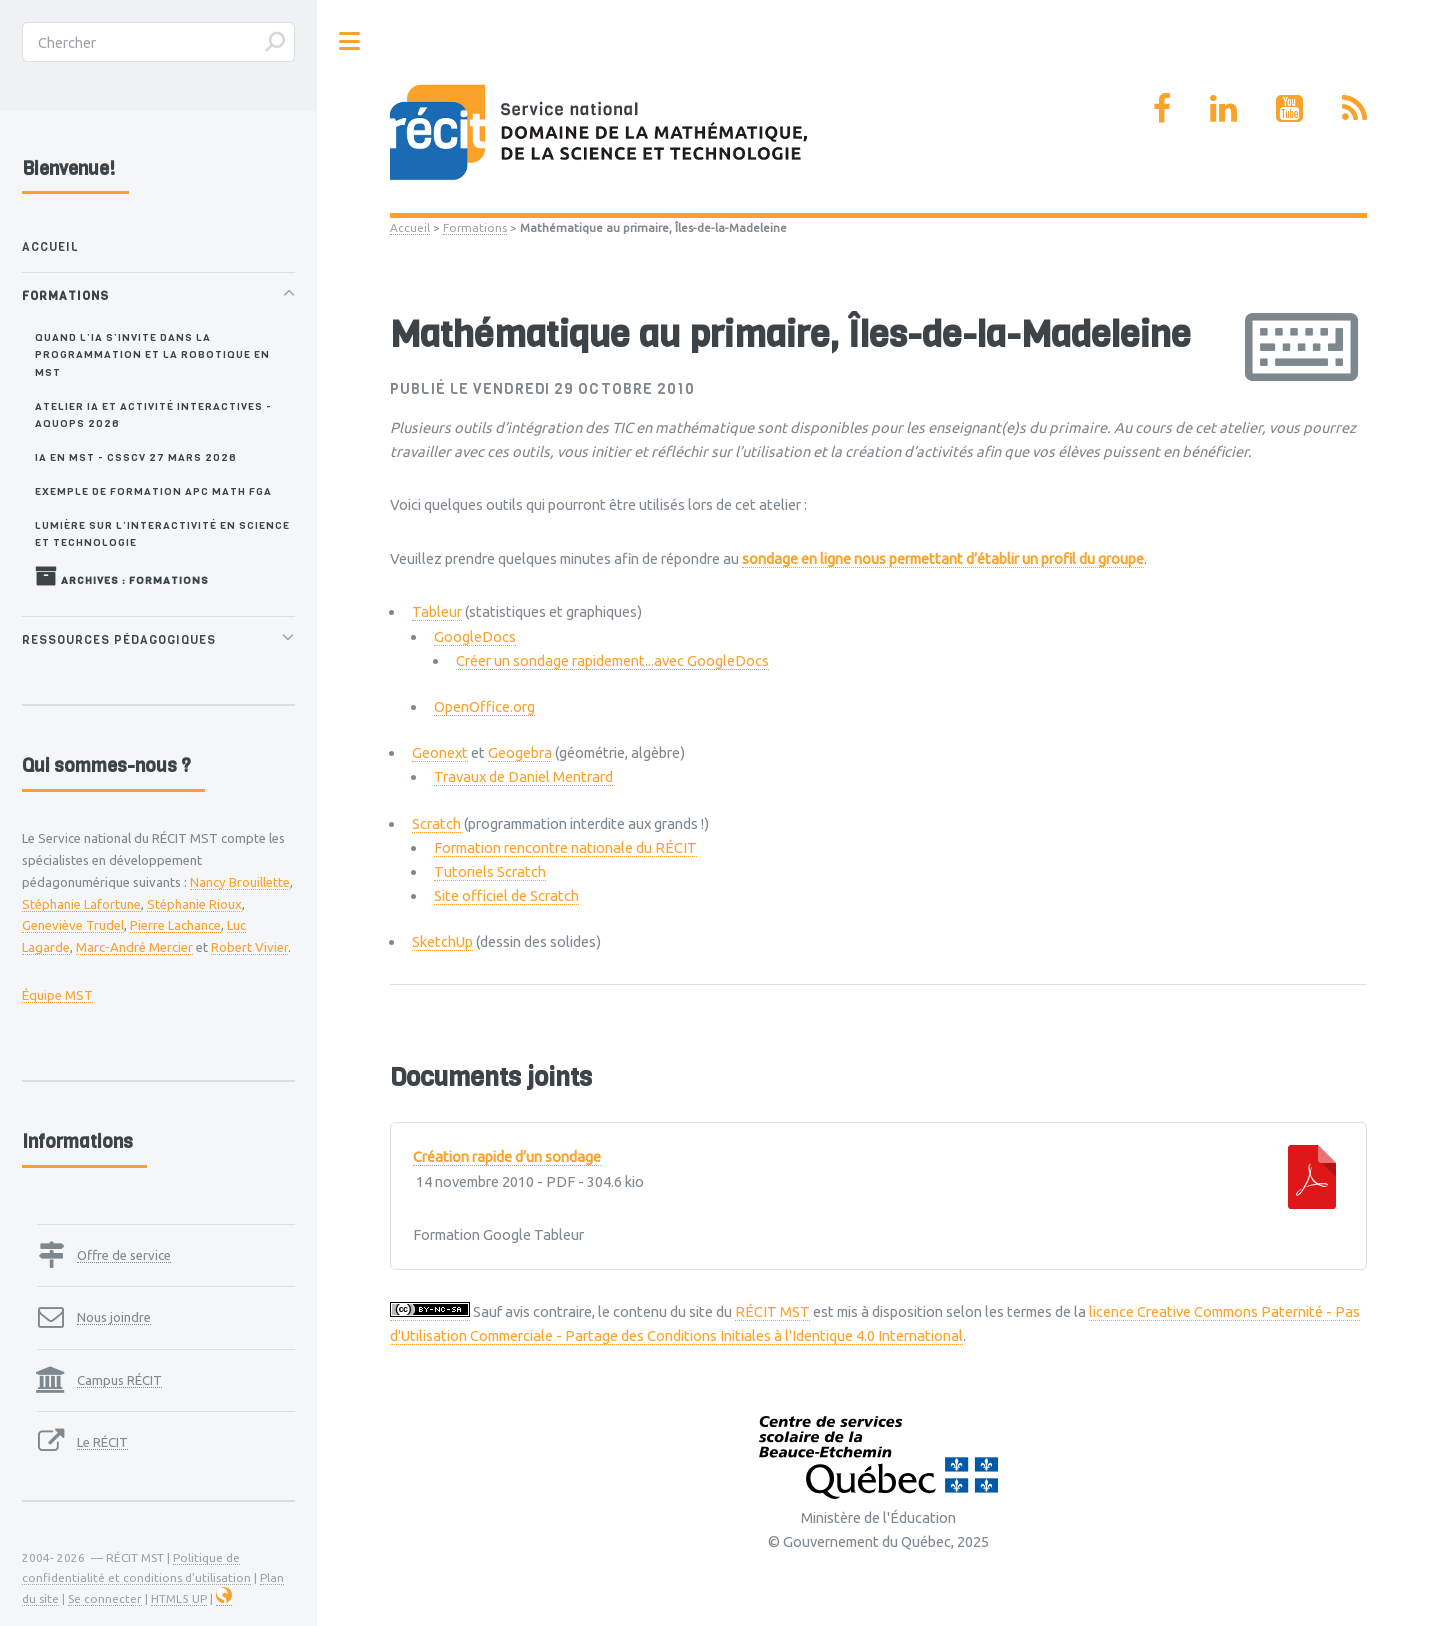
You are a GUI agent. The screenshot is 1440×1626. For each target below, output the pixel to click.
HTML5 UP (179, 1598)
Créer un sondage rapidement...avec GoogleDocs (612, 660)
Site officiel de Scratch (506, 895)
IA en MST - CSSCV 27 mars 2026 (136, 457)
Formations (475, 227)
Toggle (350, 41)
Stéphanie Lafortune (81, 904)
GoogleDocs (475, 636)
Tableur (437, 611)
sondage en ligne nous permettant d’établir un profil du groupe (943, 558)
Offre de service (124, 1255)
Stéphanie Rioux (194, 904)
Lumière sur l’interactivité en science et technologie (162, 533)
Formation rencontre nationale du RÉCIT (565, 847)
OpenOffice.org (484, 706)
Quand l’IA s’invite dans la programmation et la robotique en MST (152, 354)
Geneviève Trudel (73, 925)
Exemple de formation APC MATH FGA (153, 491)
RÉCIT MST (772, 1311)
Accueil (410, 227)
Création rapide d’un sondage (507, 1157)
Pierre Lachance (175, 925)
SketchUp (442, 941)
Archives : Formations (122, 576)
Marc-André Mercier (134, 947)
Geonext (440, 752)
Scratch (436, 823)
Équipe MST (57, 995)
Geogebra (520, 752)
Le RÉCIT (102, 1442)
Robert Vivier (249, 947)
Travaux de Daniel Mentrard (523, 776)
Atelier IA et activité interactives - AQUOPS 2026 (153, 414)
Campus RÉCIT (119, 1380)
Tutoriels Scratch (490, 871)
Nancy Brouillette (240, 882)
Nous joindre (114, 1317)
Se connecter (105, 1598)
